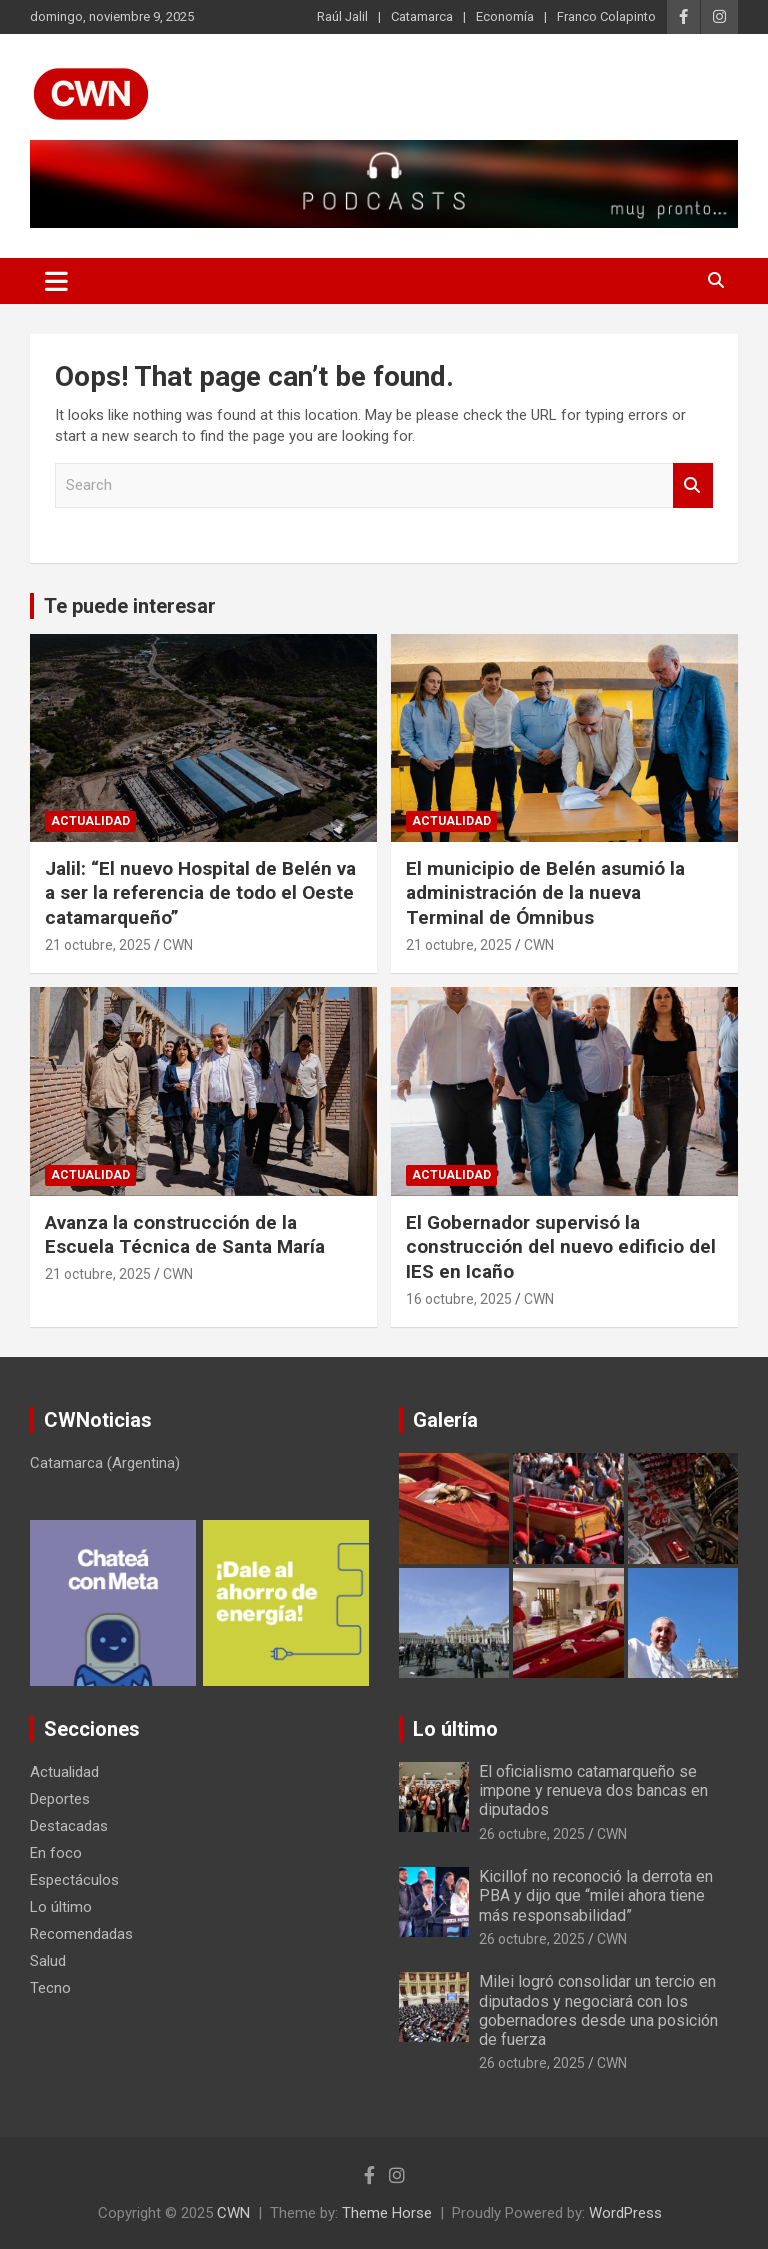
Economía (505, 16)
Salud (48, 1961)
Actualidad (90, 821)
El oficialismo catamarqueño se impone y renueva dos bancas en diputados (593, 1790)
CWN (178, 945)
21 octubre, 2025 (98, 945)
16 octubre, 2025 (459, 1299)
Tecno (50, 1988)
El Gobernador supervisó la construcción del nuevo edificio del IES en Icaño (561, 1247)
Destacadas (69, 1826)
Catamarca (422, 16)
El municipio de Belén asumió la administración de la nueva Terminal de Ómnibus (545, 893)
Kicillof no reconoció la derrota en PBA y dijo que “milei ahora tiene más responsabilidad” (596, 1895)
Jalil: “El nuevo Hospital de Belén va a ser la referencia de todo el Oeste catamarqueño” (200, 893)
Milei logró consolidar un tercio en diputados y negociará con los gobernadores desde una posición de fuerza (598, 2010)
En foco (56, 1853)
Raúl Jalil (342, 16)
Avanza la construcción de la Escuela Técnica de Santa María (185, 1235)
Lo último (61, 1907)
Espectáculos (74, 1880)
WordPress (625, 2213)
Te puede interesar (130, 606)
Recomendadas (81, 1934)
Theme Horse (387, 2213)
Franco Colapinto (606, 16)
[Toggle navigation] (56, 281)
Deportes (60, 1799)
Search (693, 485)
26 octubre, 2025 (532, 1834)
